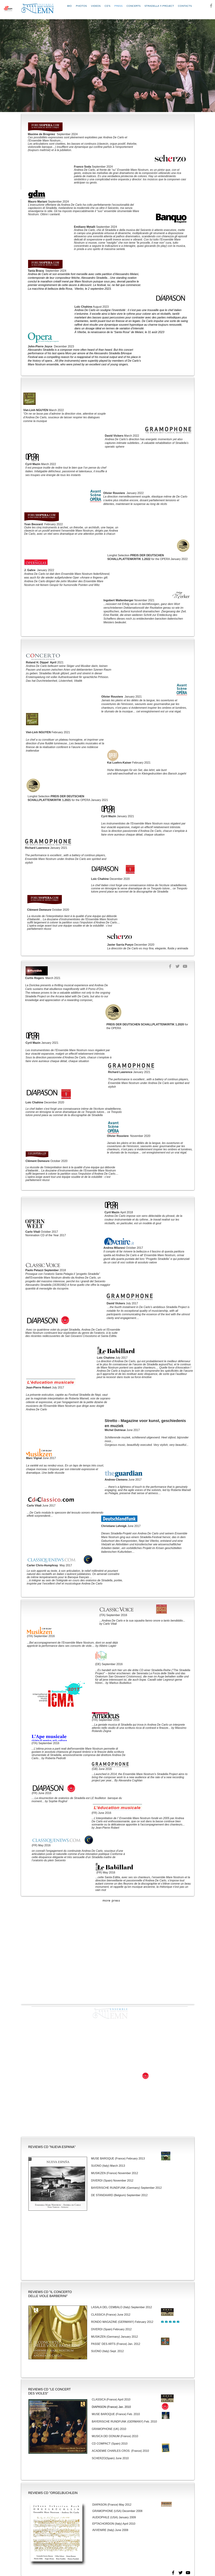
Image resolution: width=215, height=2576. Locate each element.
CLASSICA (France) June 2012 (110, 2314)
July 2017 (122, 1303)
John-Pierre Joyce (40, 346)
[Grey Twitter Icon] (177, 966)
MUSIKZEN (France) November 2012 (114, 2173)
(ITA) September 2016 (113, 1615)
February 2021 (48, 732)
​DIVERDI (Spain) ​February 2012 (111, 2329)
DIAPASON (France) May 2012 (111, 2504)
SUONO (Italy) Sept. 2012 (107, 2351)
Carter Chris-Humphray (43, 1565)
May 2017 (65, 1565)
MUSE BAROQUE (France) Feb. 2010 (116, 2414)
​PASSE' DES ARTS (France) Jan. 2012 (115, 2343)
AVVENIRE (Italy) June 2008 (110, 2530)
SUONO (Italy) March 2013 (108, 2165)
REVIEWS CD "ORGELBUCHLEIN (53, 2493)
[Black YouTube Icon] (188, 2572)
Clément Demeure (39, 909)
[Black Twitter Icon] (180, 2572)
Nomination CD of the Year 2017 (45, 1235)
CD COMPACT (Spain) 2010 (110, 2443)
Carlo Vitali (34, 1505)
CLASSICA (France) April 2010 (111, 2399)
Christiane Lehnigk (114, 1525)
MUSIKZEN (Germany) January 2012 (114, 2336)
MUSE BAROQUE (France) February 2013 (118, 2158)
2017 (41, 1231)
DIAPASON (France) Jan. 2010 (111, 2406)
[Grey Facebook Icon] (211, 5)
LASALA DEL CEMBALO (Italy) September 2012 (121, 2307)
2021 (45, 662)
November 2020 (128, 1135)
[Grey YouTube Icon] (185, 966)
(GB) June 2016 (102, 1768)
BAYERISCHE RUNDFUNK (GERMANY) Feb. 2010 (124, 2421)
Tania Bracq (36, 270)
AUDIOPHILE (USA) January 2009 (114, 2517)
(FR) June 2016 (42, 1793)
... (93, 1818)
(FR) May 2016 (41, 1845)
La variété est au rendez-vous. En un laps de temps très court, (65, 1465)
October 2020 (60, 909)
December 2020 (110, 878)
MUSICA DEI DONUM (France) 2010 (115, 2436)
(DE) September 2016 (109, 1664)
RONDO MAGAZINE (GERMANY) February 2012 (122, 2321)
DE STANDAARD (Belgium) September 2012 (119, 2195)
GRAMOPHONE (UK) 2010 (109, 2428)
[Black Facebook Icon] (173, 2572)
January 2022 (123, 493)
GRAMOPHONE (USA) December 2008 (117, 2510)
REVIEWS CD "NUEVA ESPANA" (52, 2147)
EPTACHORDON (103, 2523)
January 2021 (121, 696)
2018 (119, 1212)
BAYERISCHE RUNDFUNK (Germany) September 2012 (126, 2187)
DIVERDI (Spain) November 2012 (112, 2180)
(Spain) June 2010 (117, 2458)
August (88, 306)
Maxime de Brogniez (41, 134)
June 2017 (122, 1430)
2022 (43, 410)
